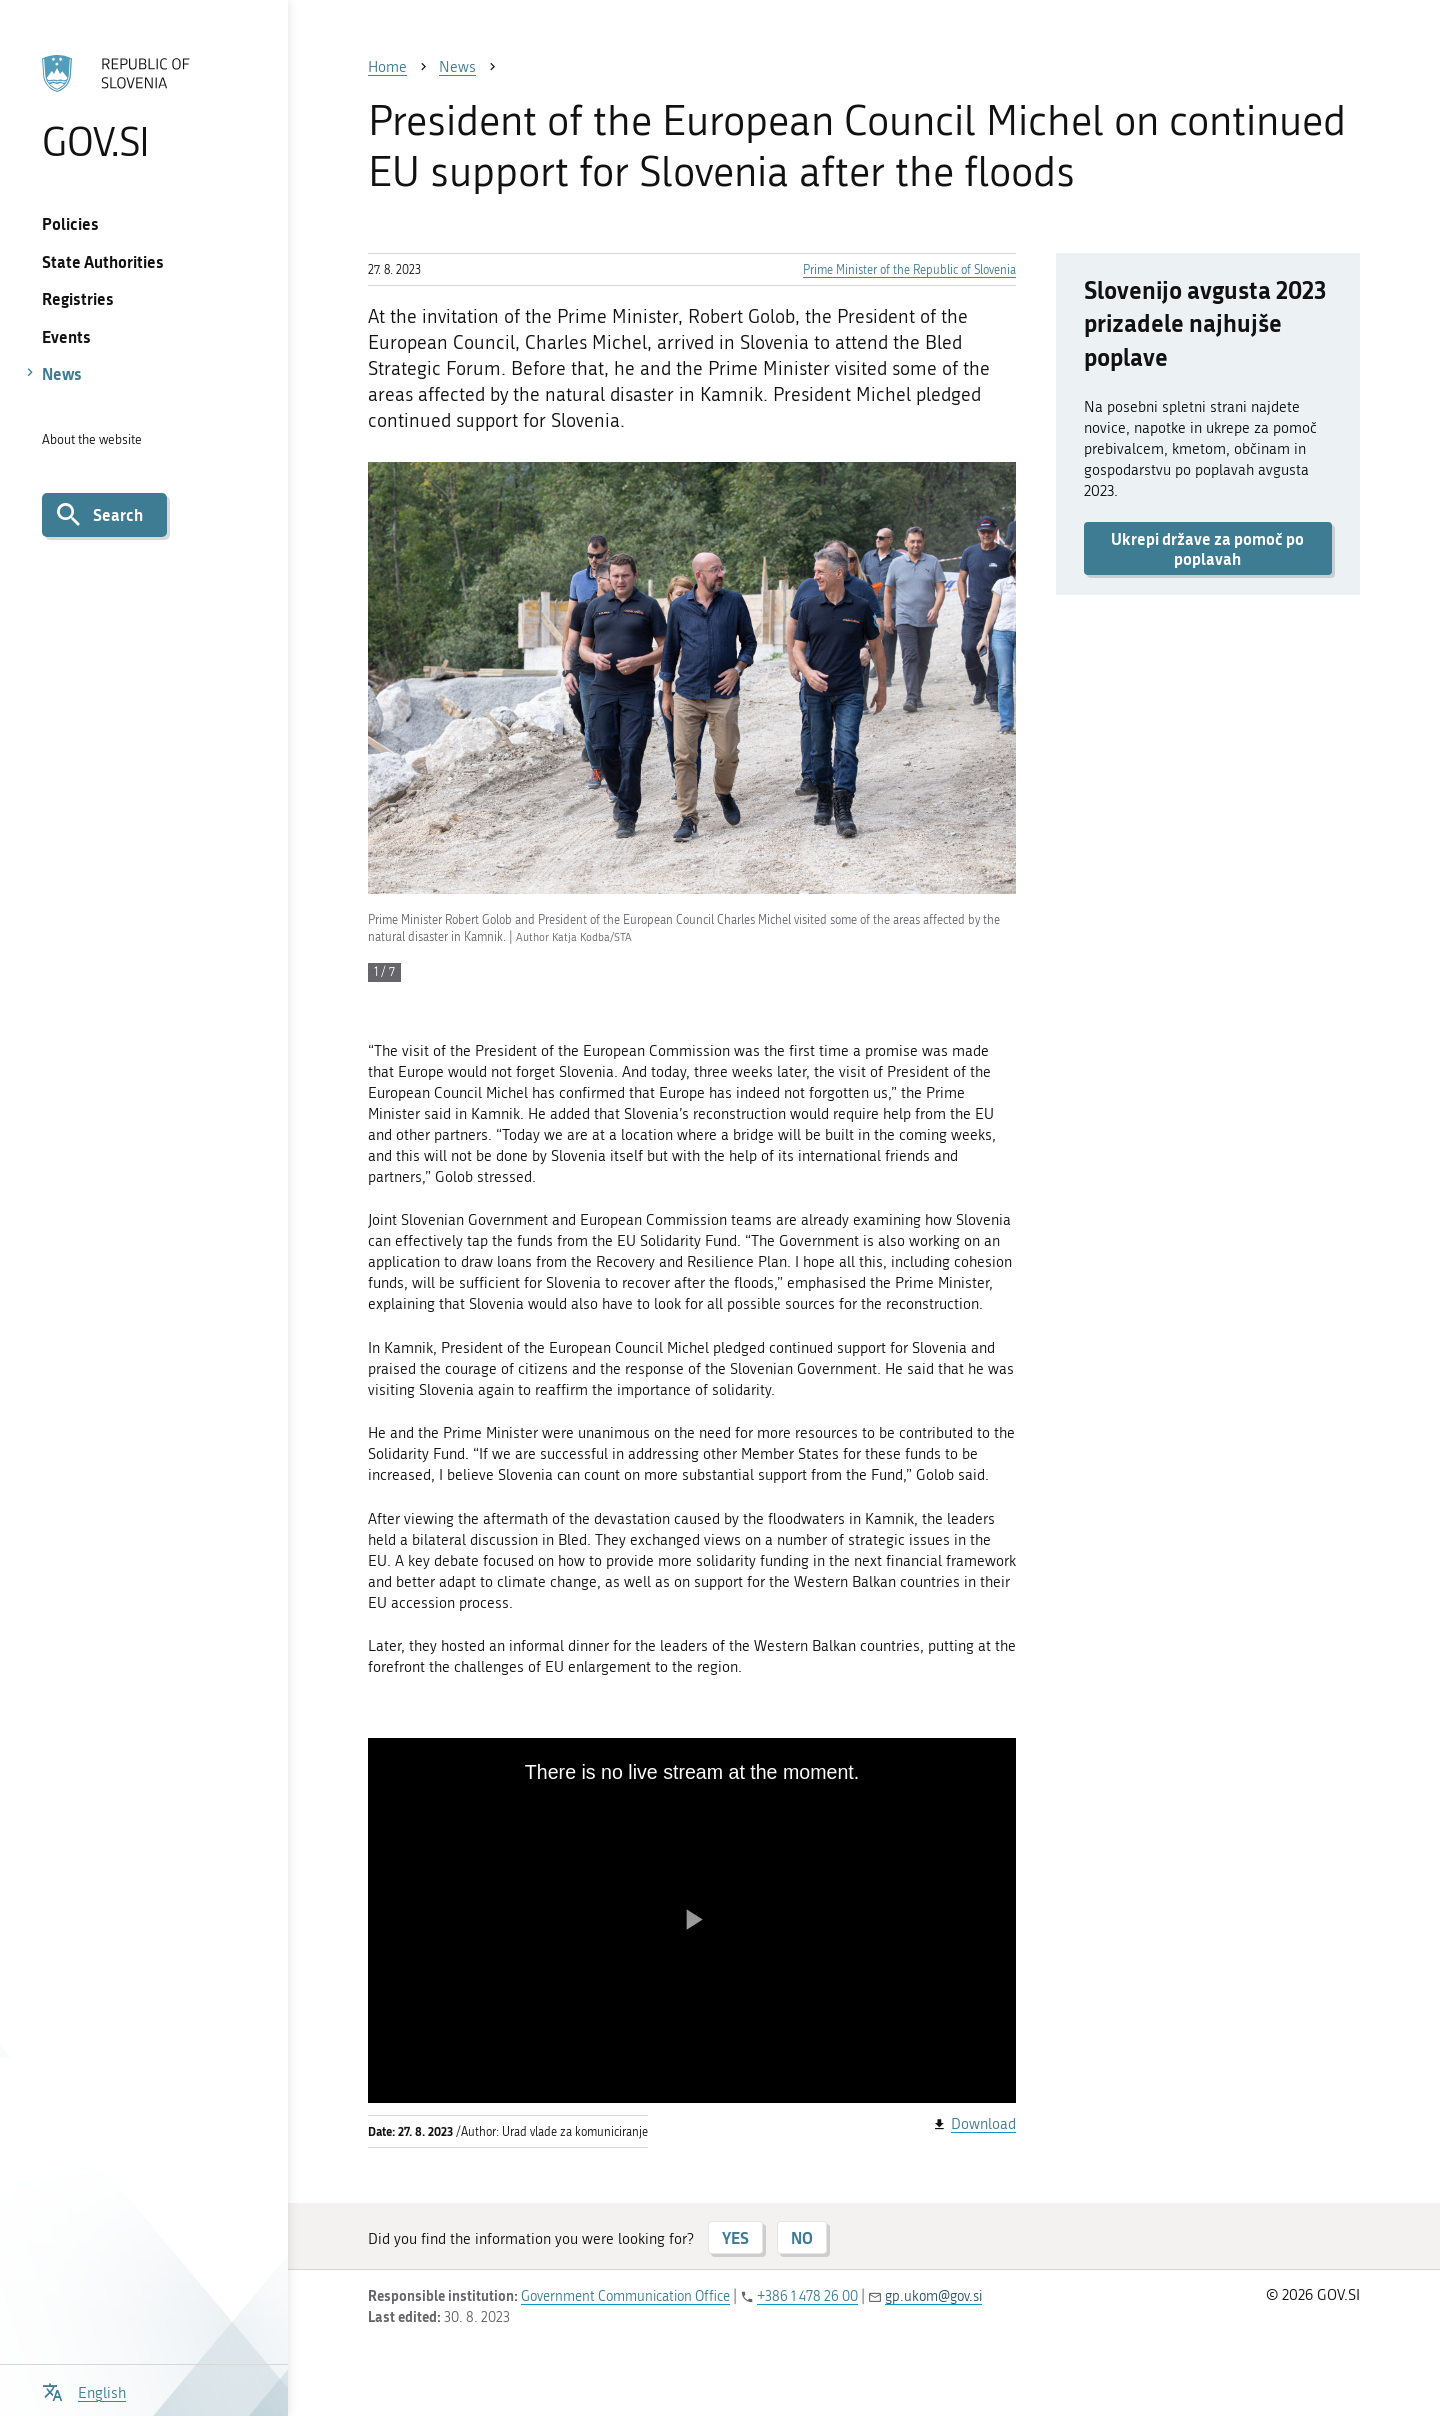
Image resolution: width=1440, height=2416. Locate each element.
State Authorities (103, 261)
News (62, 373)
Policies (70, 223)
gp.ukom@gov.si (933, 2296)
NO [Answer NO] (802, 2237)
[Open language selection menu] (84, 2390)
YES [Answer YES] (735, 2237)
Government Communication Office (625, 2296)
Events (66, 336)
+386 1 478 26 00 (807, 2296)
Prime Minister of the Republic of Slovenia (909, 270)
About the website (92, 439)
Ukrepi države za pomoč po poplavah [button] (1207, 548)
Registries (78, 298)
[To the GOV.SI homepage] (143, 107)
